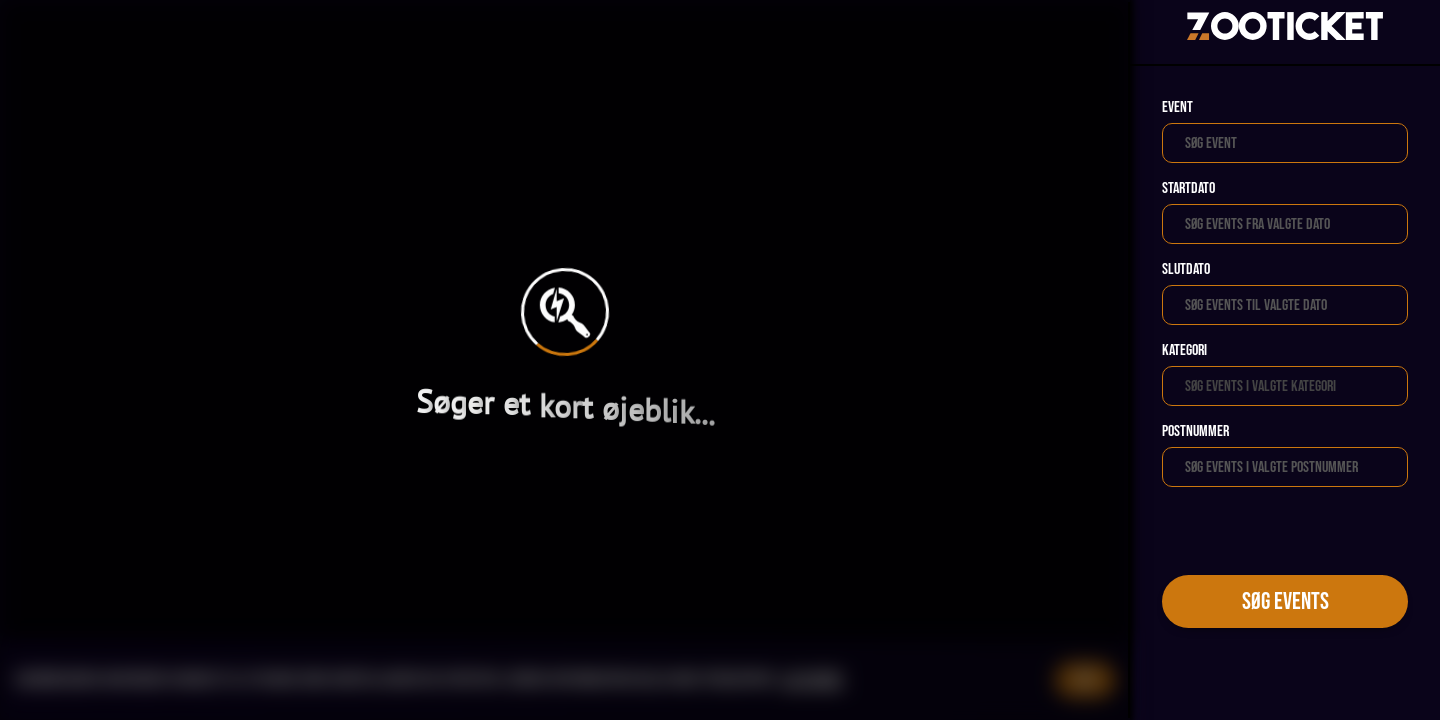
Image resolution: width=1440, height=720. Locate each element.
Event (1177, 107)
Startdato (1188, 188)
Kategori (1184, 350)
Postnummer (1195, 431)
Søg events (1285, 601)
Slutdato (1186, 269)
